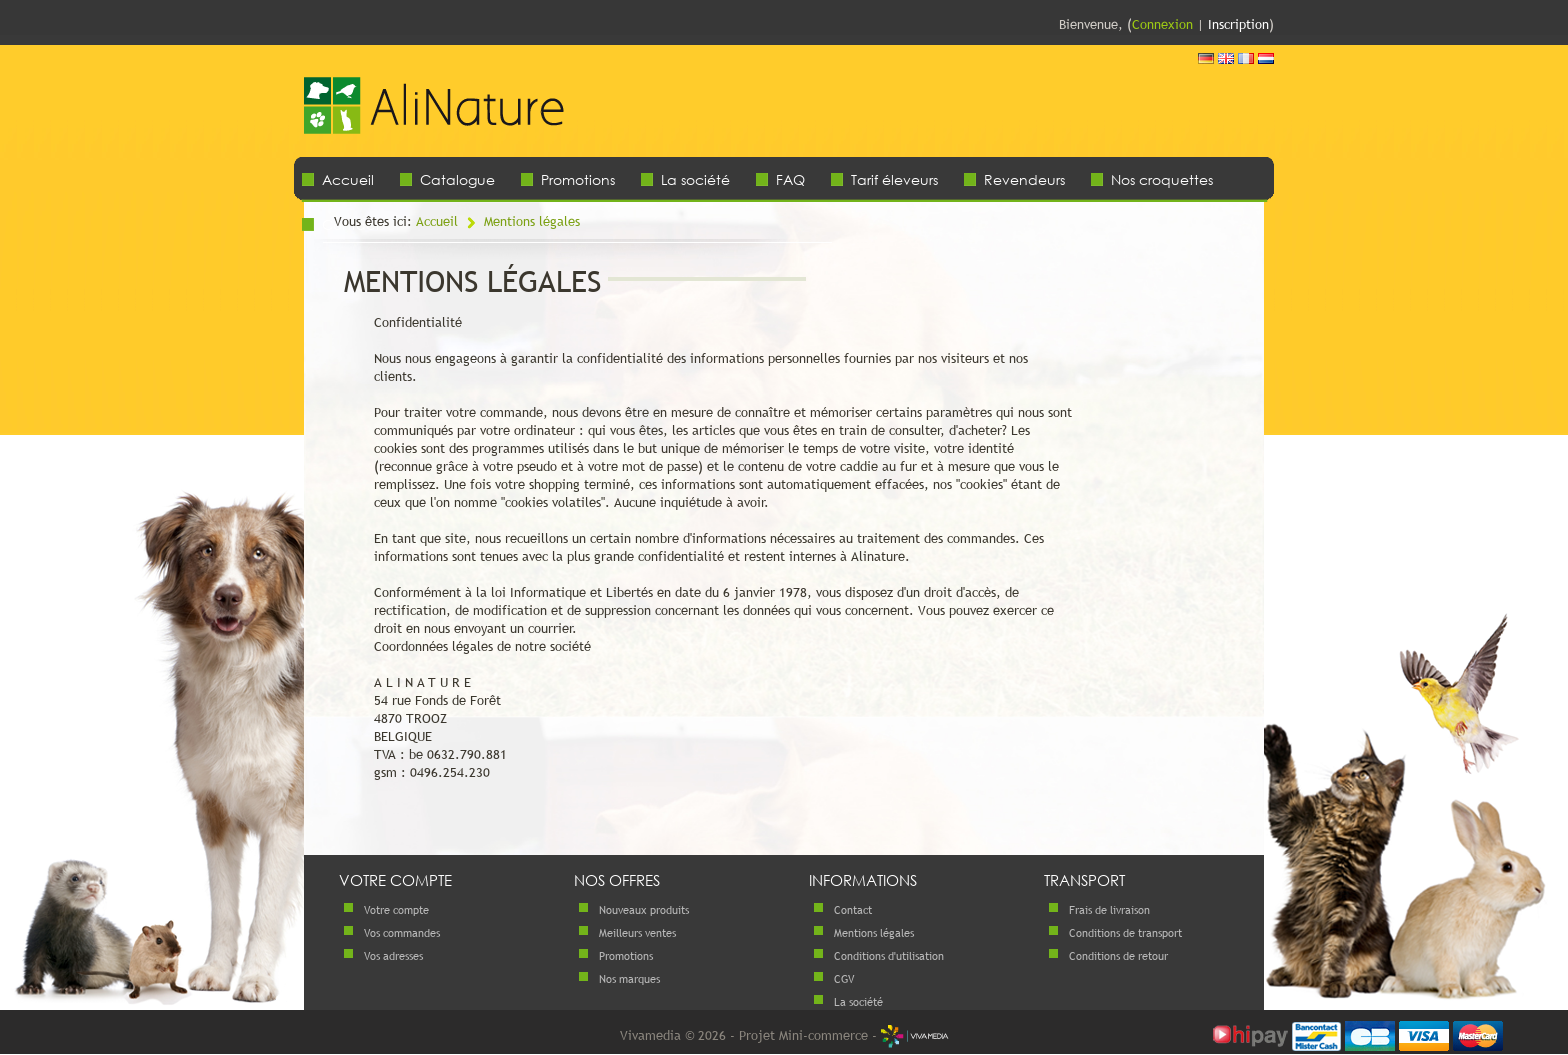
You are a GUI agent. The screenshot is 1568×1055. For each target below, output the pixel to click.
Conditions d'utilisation (889, 956)
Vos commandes (402, 933)
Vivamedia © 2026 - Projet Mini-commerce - (784, 1035)
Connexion (1162, 24)
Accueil (348, 179)
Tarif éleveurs (894, 179)
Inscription (1238, 24)
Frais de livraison (1109, 910)
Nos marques (629, 979)
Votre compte (396, 910)
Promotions (578, 179)
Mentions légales (532, 221)
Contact (853, 910)
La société (695, 179)
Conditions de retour (1118, 956)
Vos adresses (393, 956)
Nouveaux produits (644, 910)
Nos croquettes (1162, 179)
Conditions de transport (1125, 933)
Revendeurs (1024, 179)
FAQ (790, 179)
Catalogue (457, 179)
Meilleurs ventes (637, 933)
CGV (844, 979)
